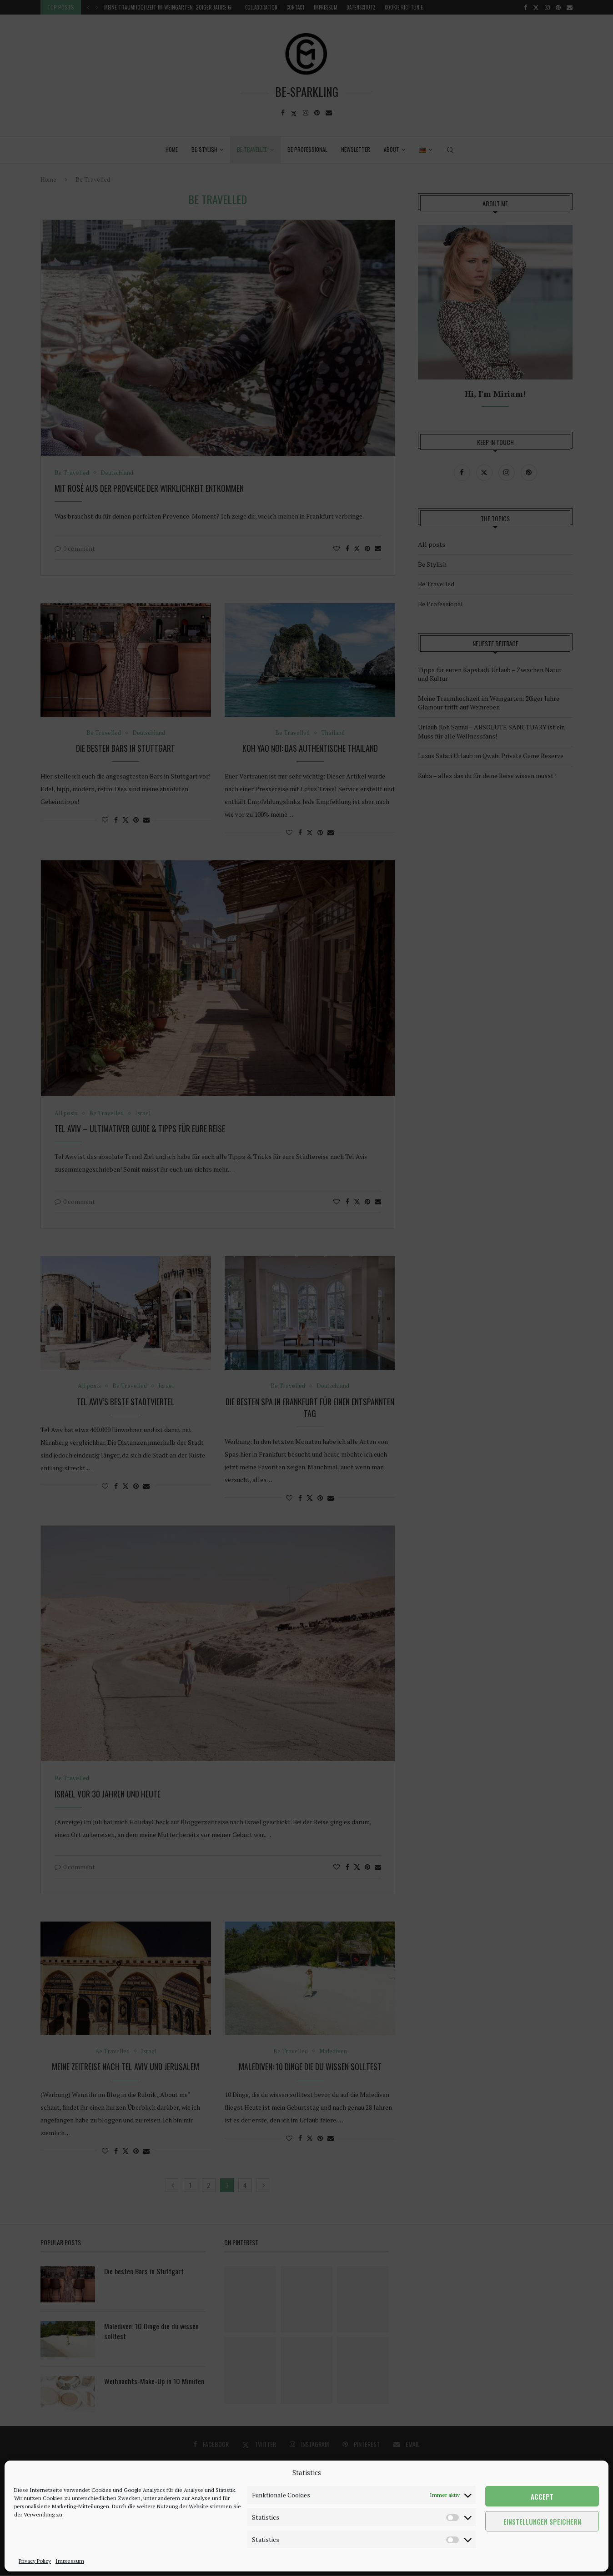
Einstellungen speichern (542, 2521)
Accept (542, 2496)
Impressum (69, 2560)
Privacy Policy (35, 2560)
